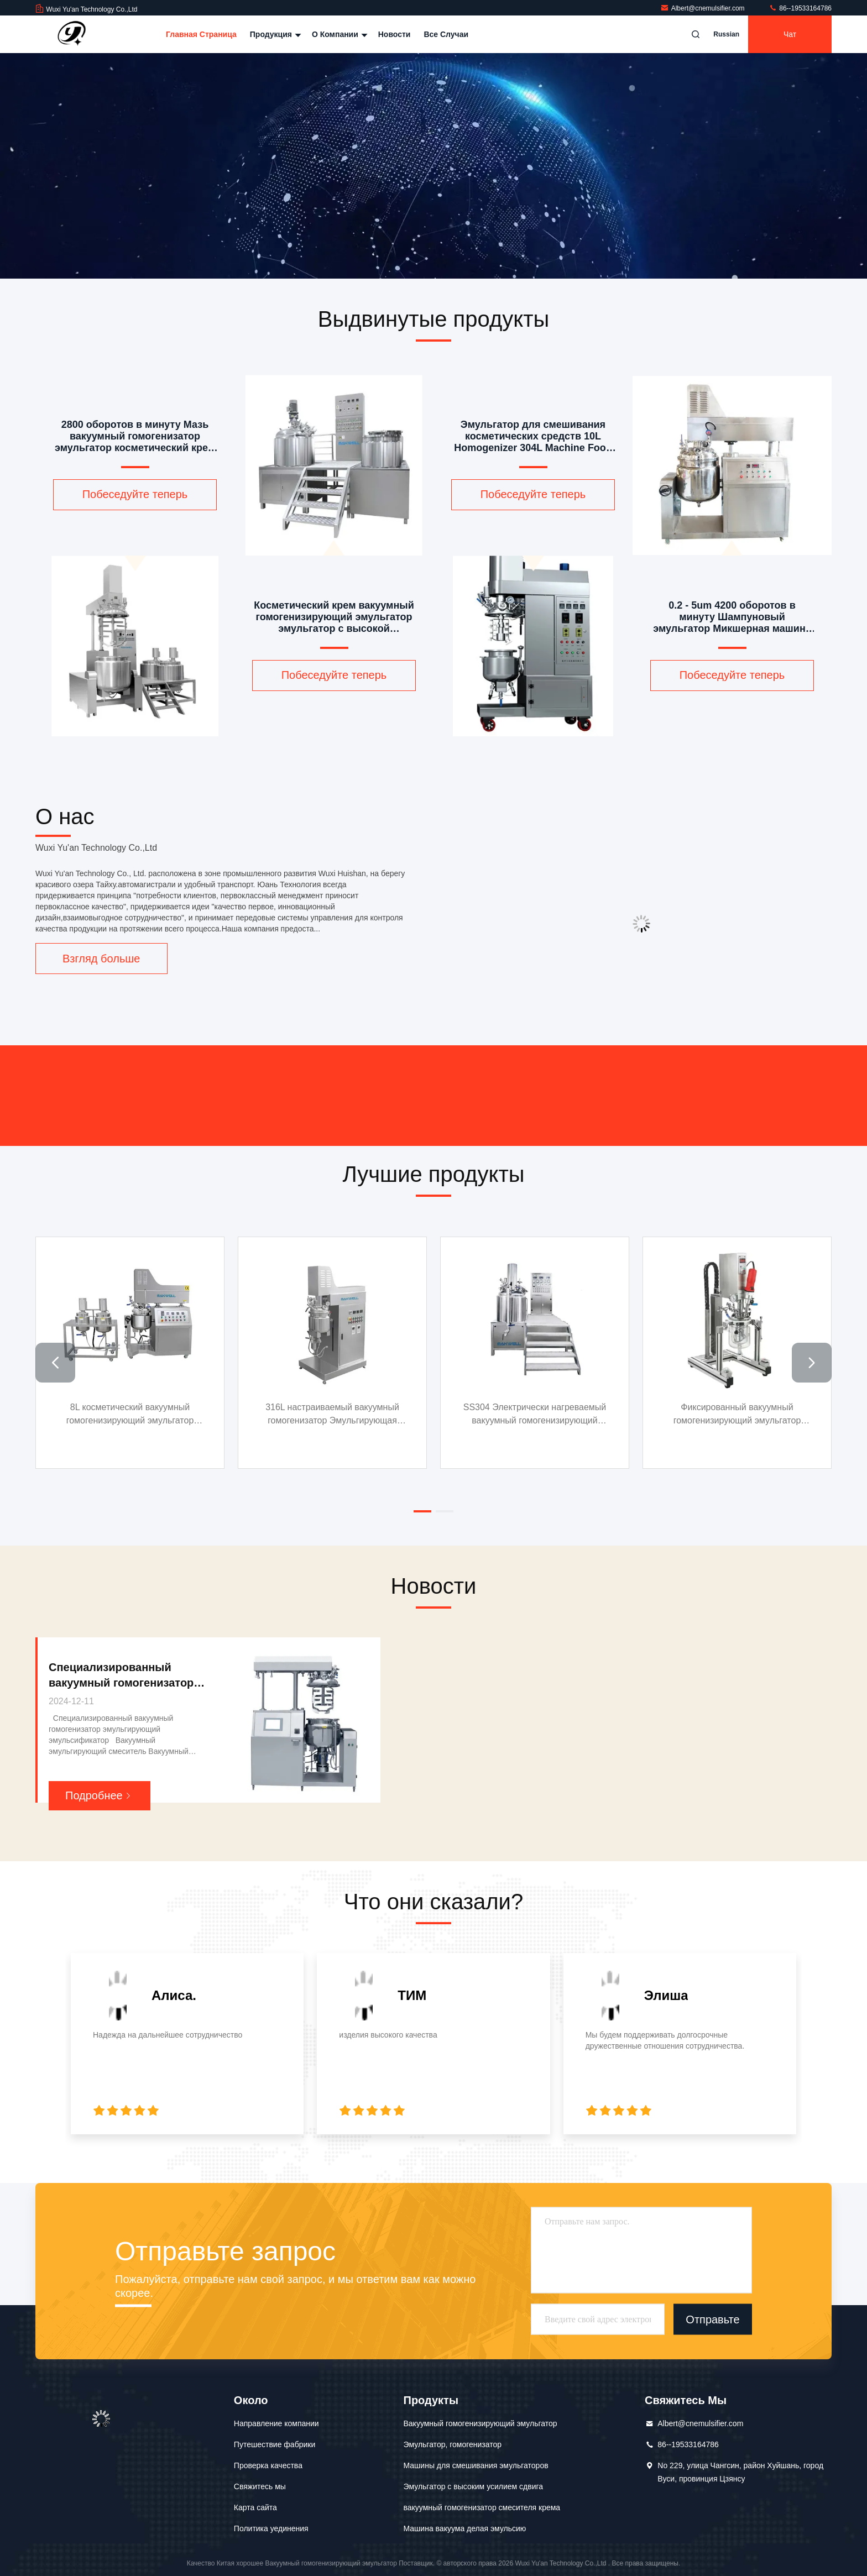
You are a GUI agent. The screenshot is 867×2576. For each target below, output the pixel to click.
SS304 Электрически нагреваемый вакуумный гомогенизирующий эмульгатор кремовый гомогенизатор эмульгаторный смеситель (623, 1414)
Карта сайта (255, 2507)
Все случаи (446, 34)
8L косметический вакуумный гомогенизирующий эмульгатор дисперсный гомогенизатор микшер (153, 1413)
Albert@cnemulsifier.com (703, 8)
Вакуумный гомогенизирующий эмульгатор (480, 2423)
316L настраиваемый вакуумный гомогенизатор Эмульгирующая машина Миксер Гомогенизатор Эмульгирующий (388, 1414)
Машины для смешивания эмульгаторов (476, 2465)
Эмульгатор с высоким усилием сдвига (474, 2486)
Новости (394, 34)
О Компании (338, 34)
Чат (790, 34)
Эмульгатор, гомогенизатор (453, 2444)
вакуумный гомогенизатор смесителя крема (482, 2507)
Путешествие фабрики (274, 2444)
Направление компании (276, 2423)
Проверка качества (268, 2465)
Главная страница (201, 34)
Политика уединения (271, 2528)
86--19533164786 (800, 8)
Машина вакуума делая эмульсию (465, 2528)
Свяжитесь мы (260, 2486)
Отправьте (712, 2319)
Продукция (274, 34)
